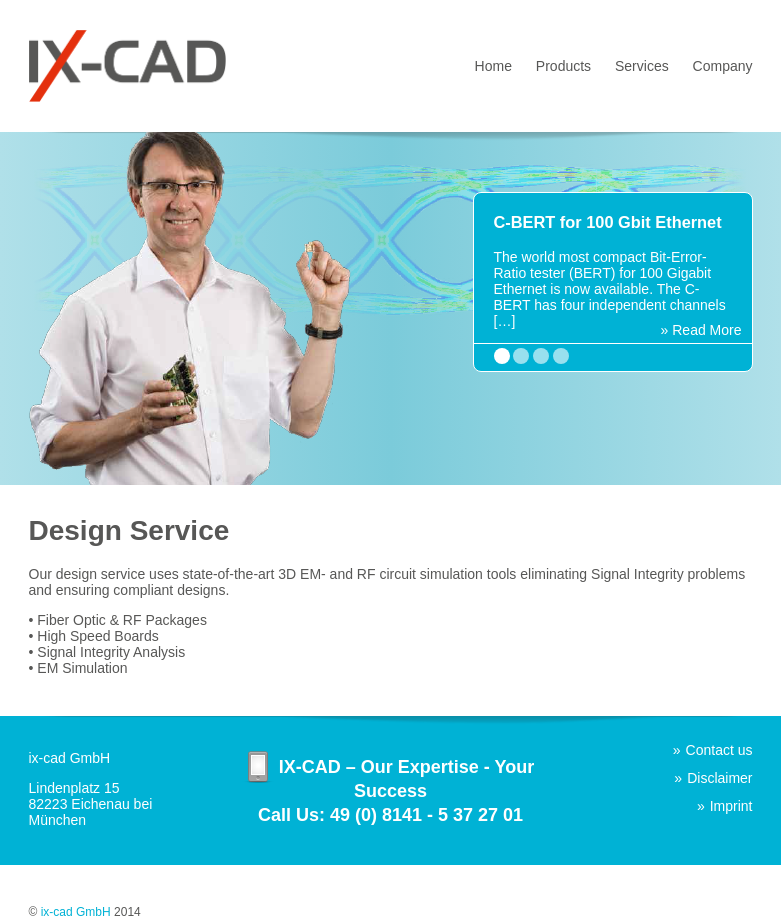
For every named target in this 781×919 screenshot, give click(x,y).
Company (723, 66)
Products (563, 66)
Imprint (731, 806)
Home (493, 66)
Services (642, 66)
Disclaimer (719, 778)
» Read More (701, 330)
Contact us (719, 750)
